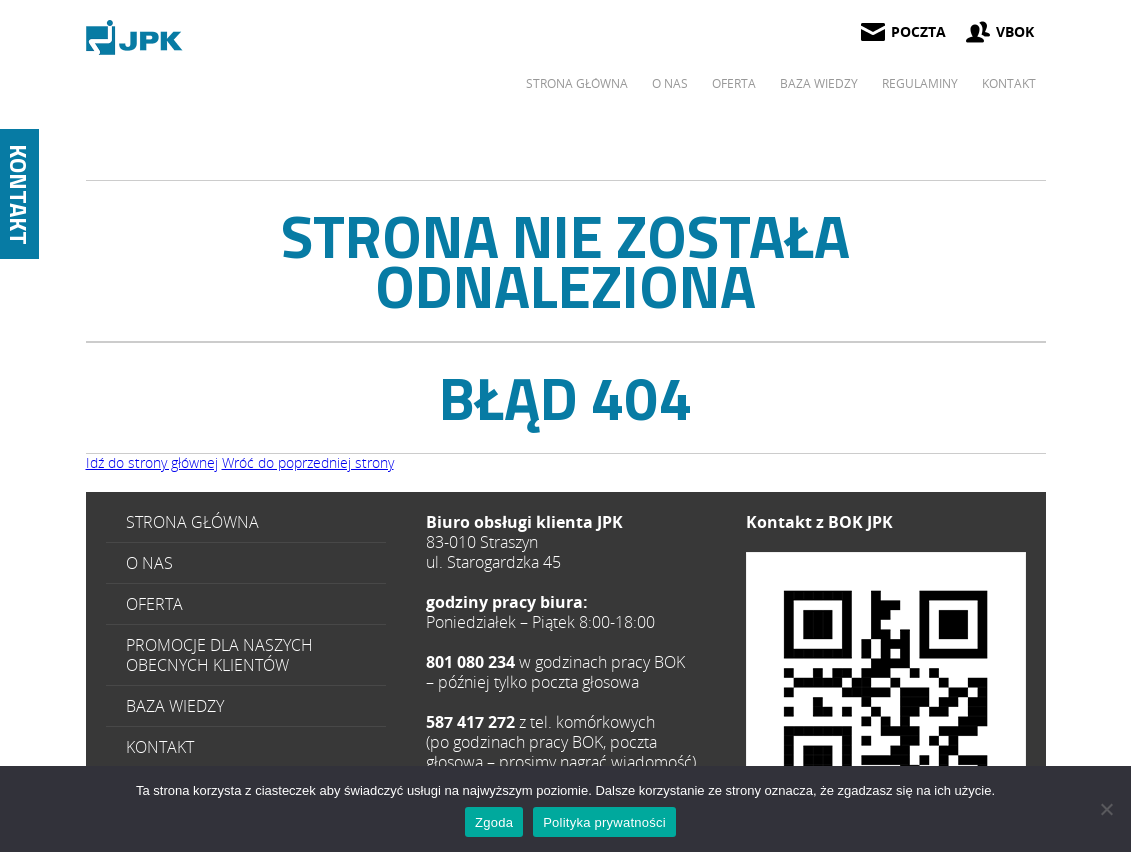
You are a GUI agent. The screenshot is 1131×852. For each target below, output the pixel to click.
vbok (1015, 31)
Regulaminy (920, 83)
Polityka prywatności (604, 822)
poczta (918, 31)
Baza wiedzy (819, 83)
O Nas (670, 83)
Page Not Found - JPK (136, 37)
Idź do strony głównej (152, 462)
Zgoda (494, 822)
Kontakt (1009, 83)
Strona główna (577, 83)
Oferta (734, 83)
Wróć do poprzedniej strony (308, 462)
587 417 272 (886, 692)
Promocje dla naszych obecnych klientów (219, 655)
